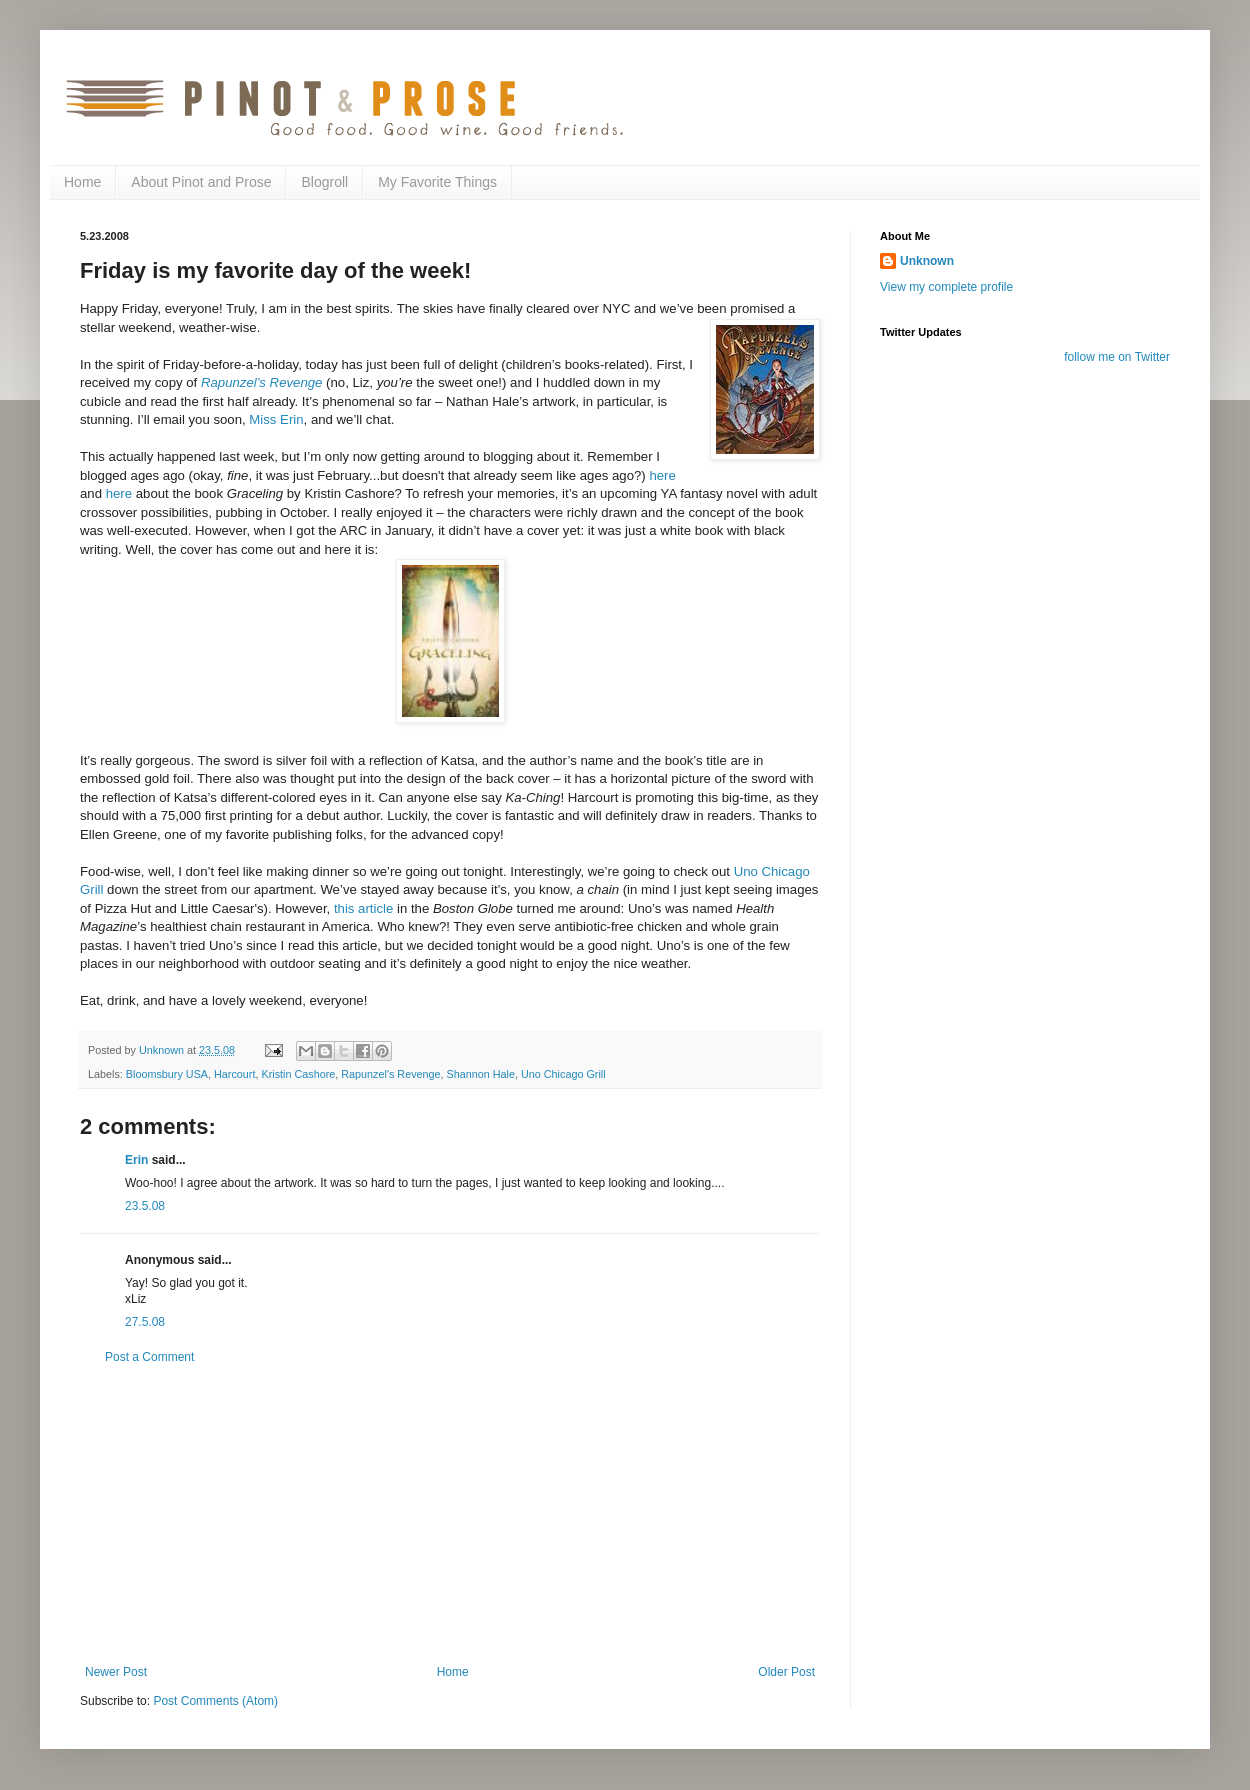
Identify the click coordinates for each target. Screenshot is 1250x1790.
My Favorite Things (437, 182)
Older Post (786, 1672)
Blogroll (324, 182)
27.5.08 (145, 1322)
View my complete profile (946, 287)
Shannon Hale (481, 1074)
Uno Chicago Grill (563, 1074)
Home (82, 182)
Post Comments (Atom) (215, 1701)
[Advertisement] (450, 1515)
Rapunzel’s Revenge (261, 382)
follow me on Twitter (1117, 357)
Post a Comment (149, 1357)
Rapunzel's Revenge (390, 1074)
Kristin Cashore (298, 1074)
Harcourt (234, 1074)
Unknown (927, 261)
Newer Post (116, 1672)
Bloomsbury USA (167, 1074)
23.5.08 (145, 1206)
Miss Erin (276, 419)
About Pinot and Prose (201, 182)
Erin (136, 1160)
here (662, 475)
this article (363, 908)
